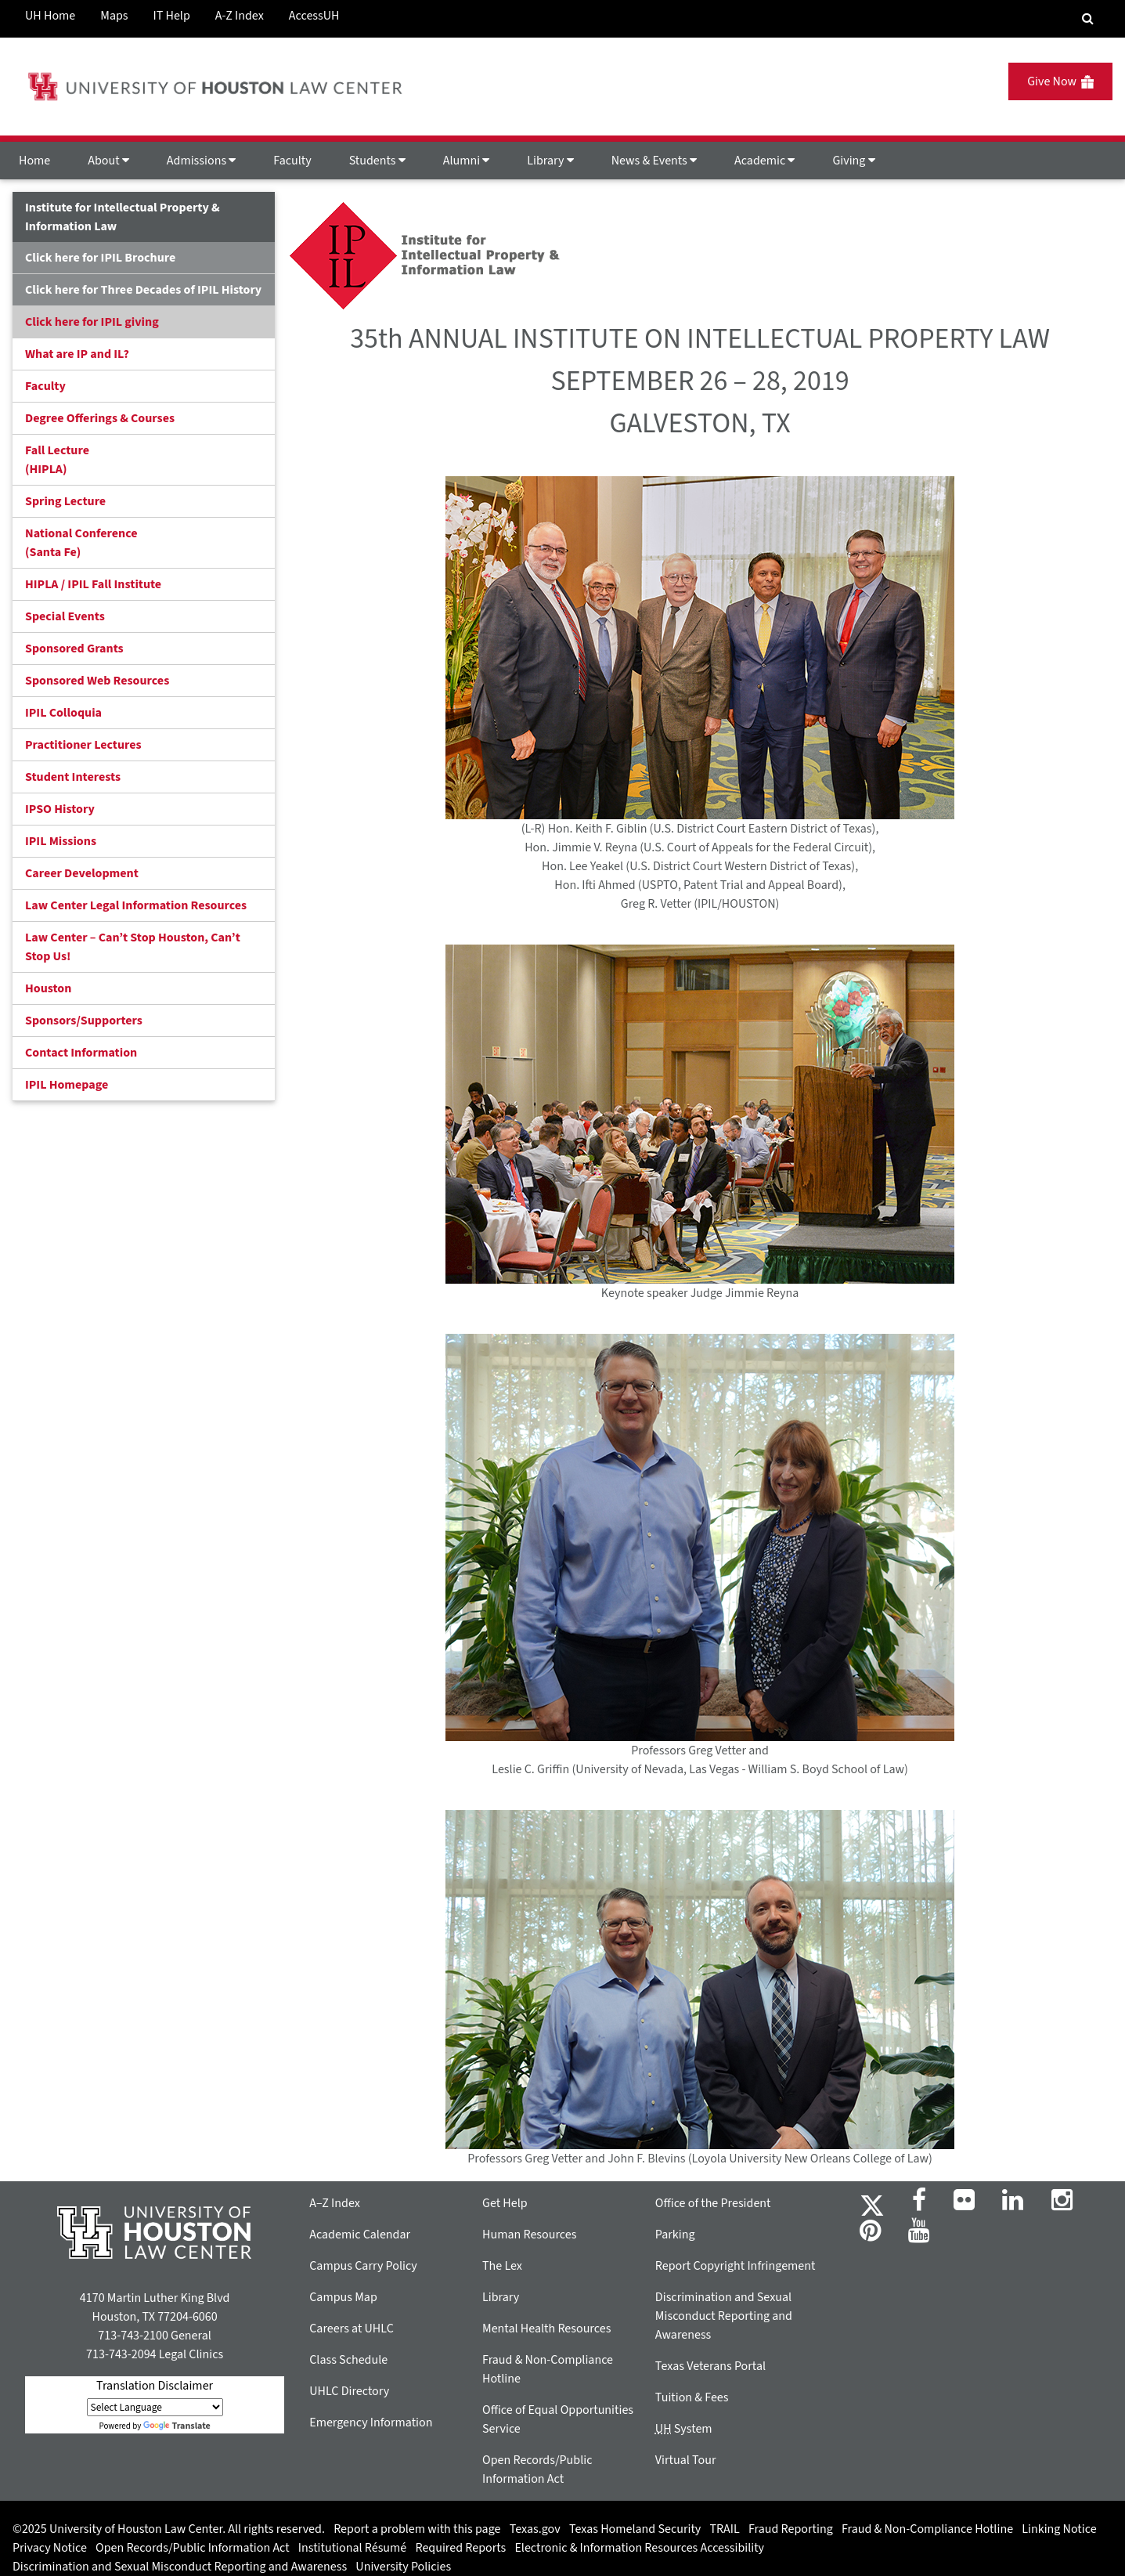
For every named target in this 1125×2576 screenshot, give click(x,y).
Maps (114, 15)
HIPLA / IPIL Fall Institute (93, 584)
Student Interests (73, 777)
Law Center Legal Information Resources (136, 905)
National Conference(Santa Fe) (81, 543)
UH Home (50, 15)
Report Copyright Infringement (735, 2265)
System (683, 2428)
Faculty (292, 160)
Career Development (82, 873)
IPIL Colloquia (63, 712)
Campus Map (343, 2297)
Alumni (466, 160)
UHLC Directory (349, 2391)
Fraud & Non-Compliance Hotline (927, 2529)
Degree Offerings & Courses (100, 418)
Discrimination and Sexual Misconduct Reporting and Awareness (723, 2316)
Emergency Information (370, 2422)
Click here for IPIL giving (92, 322)
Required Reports (460, 2547)
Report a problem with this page (417, 2529)
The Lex (502, 2265)
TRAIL (725, 2529)
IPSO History (60, 809)
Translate (177, 2426)
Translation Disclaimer (154, 2385)
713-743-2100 (133, 2335)
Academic (764, 160)
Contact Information (81, 1052)
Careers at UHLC (351, 2328)
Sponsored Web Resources (97, 680)
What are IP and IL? (77, 354)
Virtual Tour (685, 2460)
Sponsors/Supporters (83, 1020)
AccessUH (314, 15)
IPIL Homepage (66, 1084)
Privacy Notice (50, 2547)
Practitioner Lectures (83, 744)
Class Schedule (348, 2359)
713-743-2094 (121, 2354)
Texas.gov (535, 2529)
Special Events (65, 616)
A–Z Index (334, 2203)
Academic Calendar (359, 2234)
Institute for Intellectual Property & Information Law (122, 217)
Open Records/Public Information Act (193, 2547)
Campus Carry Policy (363, 2265)
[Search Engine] (1087, 19)
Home (34, 160)
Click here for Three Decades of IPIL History (143, 289)
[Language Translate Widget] (155, 2407)
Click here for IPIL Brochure (100, 257)
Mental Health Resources (546, 2328)
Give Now (1060, 81)
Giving (853, 160)
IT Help (171, 15)
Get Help (505, 2203)
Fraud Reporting (790, 2529)
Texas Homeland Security (635, 2529)
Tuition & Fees (692, 2397)
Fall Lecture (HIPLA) (57, 460)
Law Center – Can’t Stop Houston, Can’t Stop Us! (132, 947)
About (108, 160)
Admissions (201, 160)
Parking (675, 2234)
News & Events (654, 160)
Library (550, 160)
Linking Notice (1059, 2529)
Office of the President (713, 2203)
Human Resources (529, 2234)
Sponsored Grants (74, 648)
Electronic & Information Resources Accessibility (639, 2547)
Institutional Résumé (352, 2547)
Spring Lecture (65, 501)
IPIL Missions (60, 841)
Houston (48, 988)
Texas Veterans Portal (710, 2366)
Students (377, 160)
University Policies (403, 2566)
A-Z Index (239, 15)
